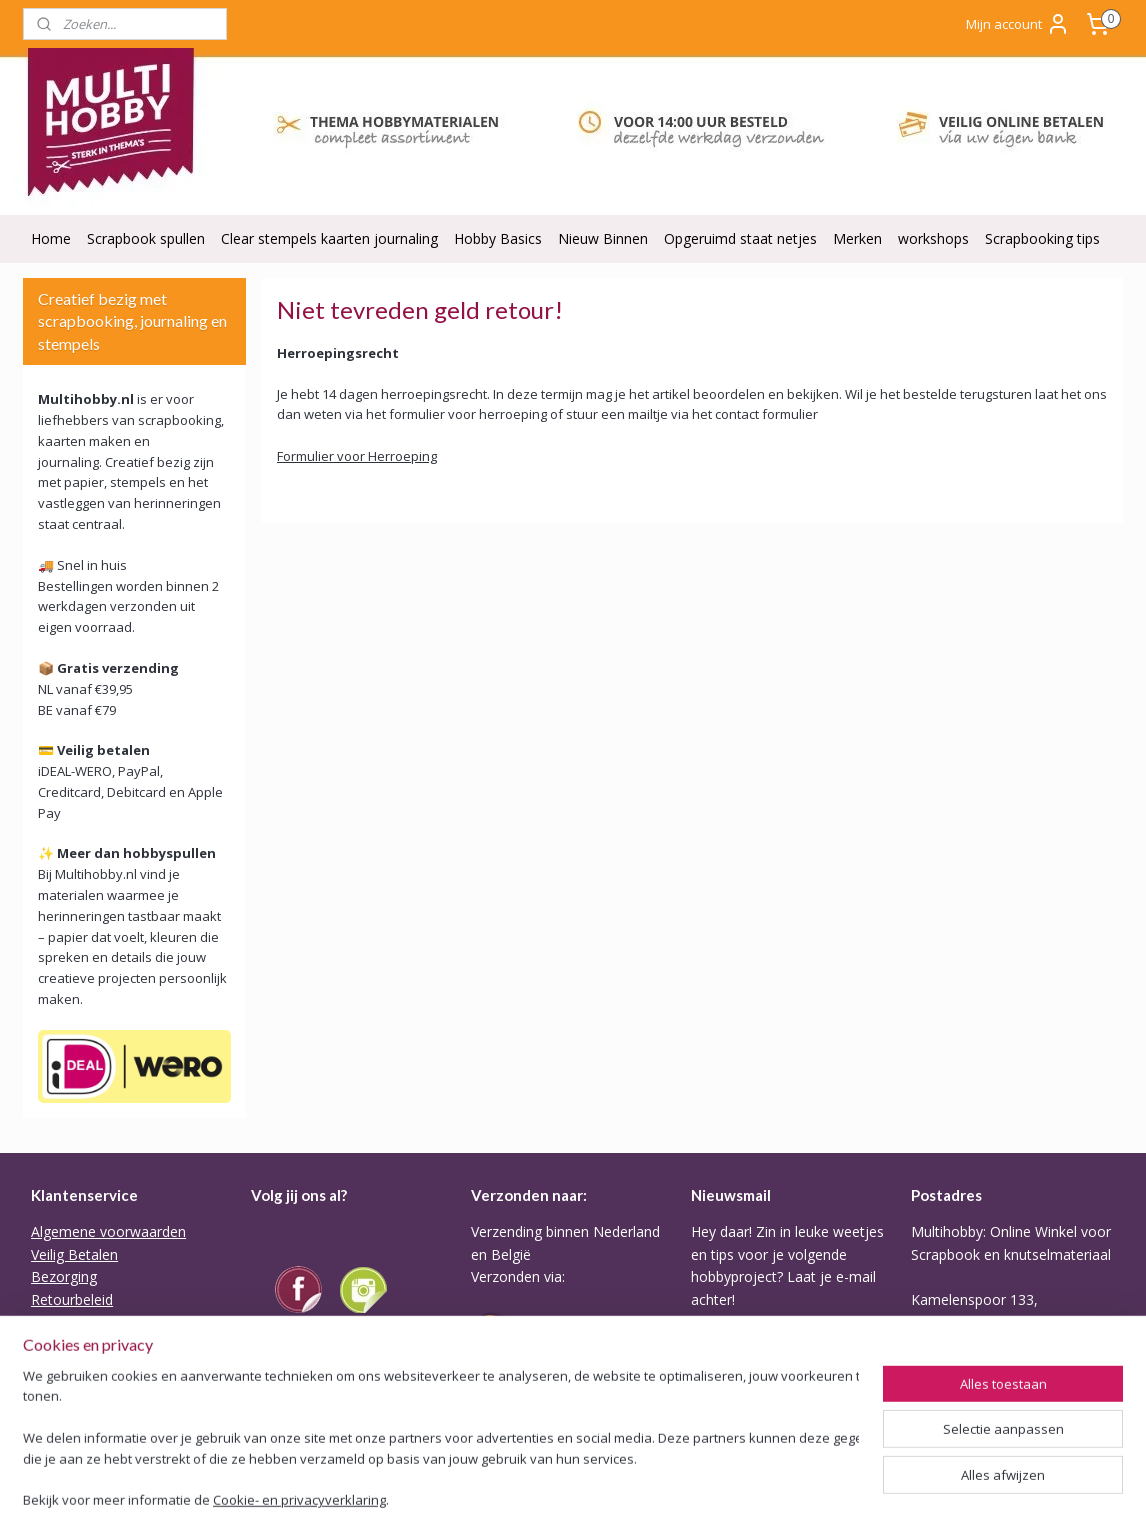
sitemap (588, 1489)
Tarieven (499, 1399)
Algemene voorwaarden (108, 1231)
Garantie (58, 1321)
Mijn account (1018, 24)
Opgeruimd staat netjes (740, 238)
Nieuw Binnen (603, 238)
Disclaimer (65, 1411)
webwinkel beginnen (707, 1489)
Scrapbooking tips (1042, 238)
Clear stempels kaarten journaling (329, 238)
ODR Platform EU (88, 1388)
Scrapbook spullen (146, 238)
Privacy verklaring (87, 1366)
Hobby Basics (498, 238)
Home (51, 238)
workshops (933, 238)
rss (630, 1489)
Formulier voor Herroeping (357, 456)
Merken (857, 238)
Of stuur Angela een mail (991, 1411)
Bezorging (64, 1276)
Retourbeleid (72, 1299)
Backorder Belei (82, 1343)
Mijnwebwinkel (881, 1489)
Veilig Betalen (74, 1254)
